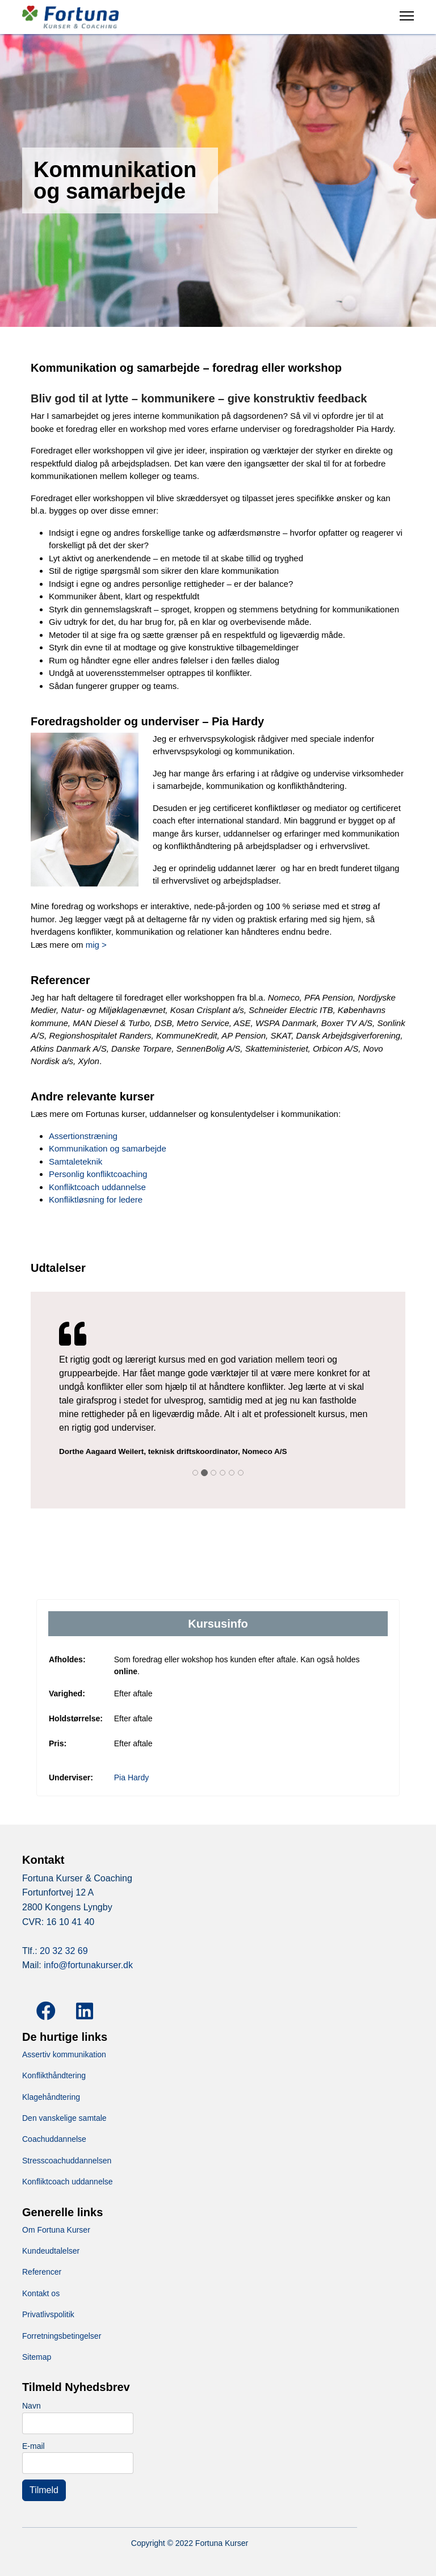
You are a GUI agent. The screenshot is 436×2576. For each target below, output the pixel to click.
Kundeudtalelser (50, 2250)
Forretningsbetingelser (61, 2335)
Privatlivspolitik (48, 2314)
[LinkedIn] (82, 2002)
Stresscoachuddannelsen (66, 2160)
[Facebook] (42, 2002)
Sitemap (36, 2356)
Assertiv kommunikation (64, 2054)
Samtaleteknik (75, 1161)
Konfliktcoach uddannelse (97, 1187)
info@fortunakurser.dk (88, 1965)
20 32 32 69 (64, 1951)
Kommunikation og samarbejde (107, 1148)
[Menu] (407, 26)
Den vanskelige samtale (64, 2118)
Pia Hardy (131, 1777)
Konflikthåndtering (54, 2075)
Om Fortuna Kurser (56, 2229)
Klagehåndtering (51, 2097)
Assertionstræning (83, 1136)
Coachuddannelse (54, 2139)
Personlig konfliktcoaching (98, 1174)
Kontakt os (41, 2293)
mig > (96, 944)
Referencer (41, 2271)
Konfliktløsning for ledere (95, 1199)
